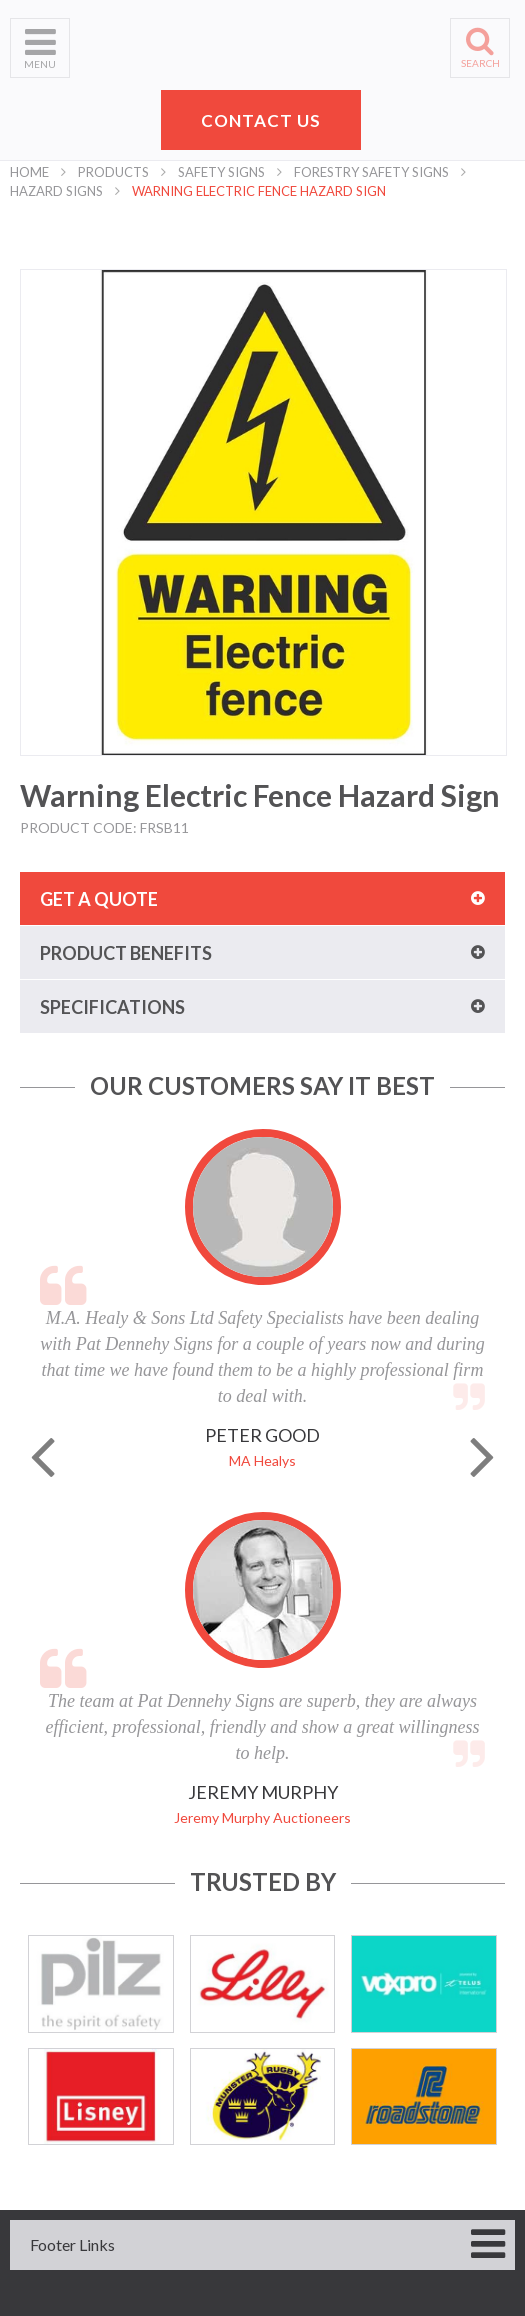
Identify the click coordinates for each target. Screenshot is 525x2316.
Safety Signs (221, 172)
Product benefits (126, 953)
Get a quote (99, 899)
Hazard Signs (56, 191)
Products (113, 172)
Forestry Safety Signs (371, 172)
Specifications (112, 1007)
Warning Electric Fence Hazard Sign (259, 191)
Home (29, 172)
